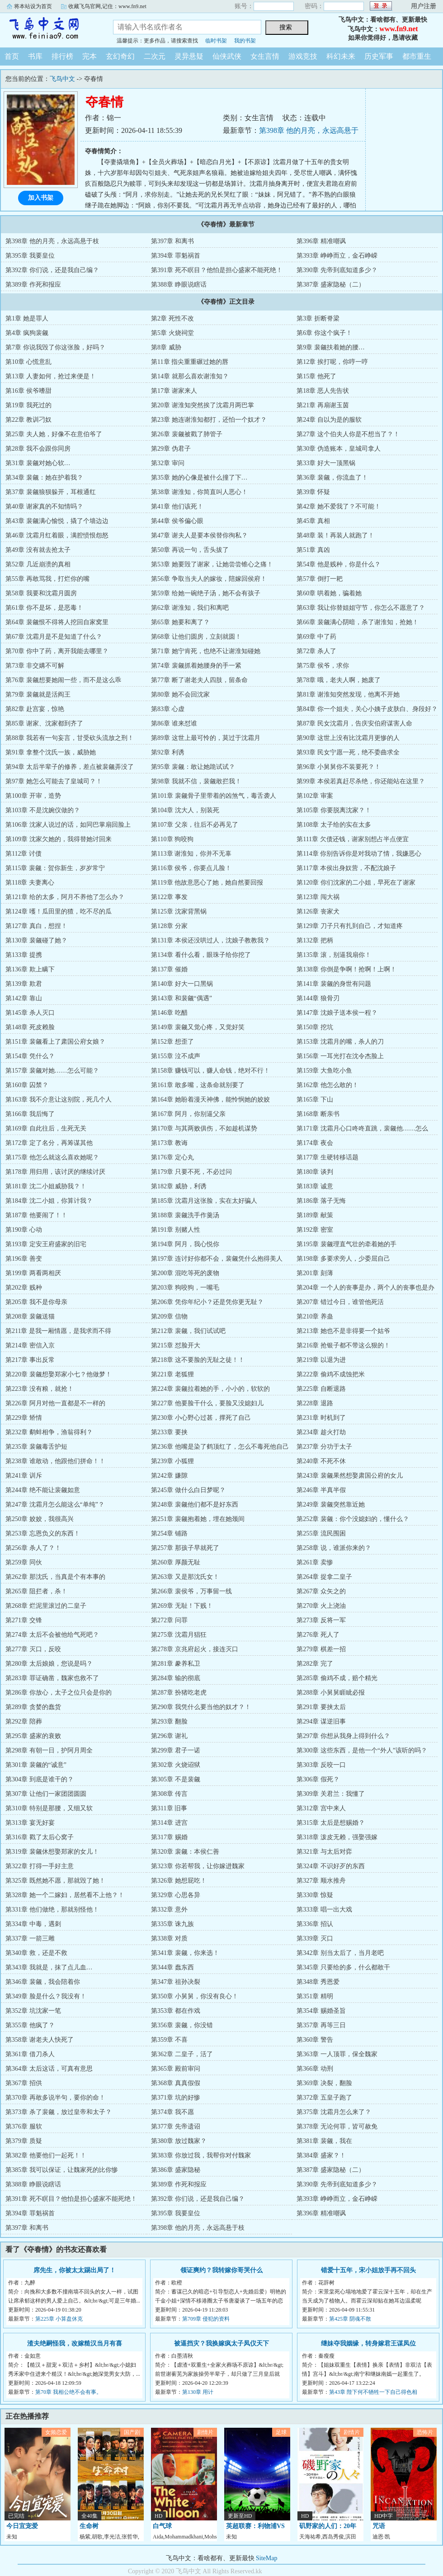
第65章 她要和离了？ (180, 622)
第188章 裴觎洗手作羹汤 (185, 1215)
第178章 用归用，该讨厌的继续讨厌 (55, 1171)
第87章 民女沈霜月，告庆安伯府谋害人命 (354, 723)
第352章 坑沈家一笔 (33, 2010)
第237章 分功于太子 (324, 1446)
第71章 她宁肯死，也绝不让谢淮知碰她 (205, 651)
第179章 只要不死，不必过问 (191, 1171)
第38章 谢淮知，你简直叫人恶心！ (199, 492)
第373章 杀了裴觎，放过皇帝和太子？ (58, 2112)
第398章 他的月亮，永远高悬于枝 (52, 241)
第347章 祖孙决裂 (175, 1981)
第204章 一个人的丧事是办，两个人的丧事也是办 (365, 1287)
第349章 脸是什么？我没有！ (45, 1996)
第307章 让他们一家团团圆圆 (45, 1793)
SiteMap (266, 2558)
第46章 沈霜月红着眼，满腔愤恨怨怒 (56, 535)
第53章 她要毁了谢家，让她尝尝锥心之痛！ (212, 564)
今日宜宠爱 (22, 2526)
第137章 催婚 (169, 969)
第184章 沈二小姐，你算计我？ (49, 1200)
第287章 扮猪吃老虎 (179, 1692)
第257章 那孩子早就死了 (185, 1548)
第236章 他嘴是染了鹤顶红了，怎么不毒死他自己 (220, 1446)
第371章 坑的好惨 (175, 2097)
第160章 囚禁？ (26, 1085)
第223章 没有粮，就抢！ (39, 1388)
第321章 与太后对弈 (324, 1851)
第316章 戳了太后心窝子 (39, 1837)
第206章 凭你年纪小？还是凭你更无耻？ (207, 1302)
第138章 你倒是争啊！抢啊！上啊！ (346, 969)
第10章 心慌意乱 (28, 361)
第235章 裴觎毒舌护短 (36, 1446)
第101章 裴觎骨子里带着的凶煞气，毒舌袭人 (213, 795)
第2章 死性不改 (172, 318)
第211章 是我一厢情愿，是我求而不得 (58, 1331)
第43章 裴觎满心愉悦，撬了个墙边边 (56, 521)
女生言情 (264, 56)
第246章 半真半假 (321, 1490)
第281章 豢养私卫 (175, 1663)
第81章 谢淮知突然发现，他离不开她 (348, 694)
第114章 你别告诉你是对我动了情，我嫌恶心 (359, 853)
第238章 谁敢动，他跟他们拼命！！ (55, 1461)
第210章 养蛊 (315, 1316)
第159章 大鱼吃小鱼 (324, 1070)
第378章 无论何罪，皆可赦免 (337, 2126)
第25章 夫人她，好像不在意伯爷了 (53, 434)
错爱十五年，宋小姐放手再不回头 (368, 2270)
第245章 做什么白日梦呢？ (188, 1490)
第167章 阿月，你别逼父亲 (188, 1114)
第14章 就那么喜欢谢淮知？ (190, 376)
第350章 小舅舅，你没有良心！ (194, 1996)
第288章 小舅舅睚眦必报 (331, 1692)
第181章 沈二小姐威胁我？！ (45, 1186)
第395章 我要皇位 (30, 255)
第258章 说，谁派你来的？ (334, 1548)
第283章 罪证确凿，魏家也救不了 (52, 1678)
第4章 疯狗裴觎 (26, 333)
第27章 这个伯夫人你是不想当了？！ (348, 434)
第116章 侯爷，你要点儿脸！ (191, 868)
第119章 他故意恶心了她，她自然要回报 (207, 882)
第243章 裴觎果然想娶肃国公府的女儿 (350, 1475)
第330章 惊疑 (315, 1895)
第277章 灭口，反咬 (33, 1649)
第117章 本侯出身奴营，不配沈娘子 (346, 868)
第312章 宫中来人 (321, 1808)
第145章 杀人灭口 (30, 1012)
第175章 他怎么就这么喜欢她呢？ (52, 1157)
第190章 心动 (23, 1229)
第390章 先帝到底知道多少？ (337, 270)
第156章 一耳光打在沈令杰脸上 (340, 1056)
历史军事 (378, 56)
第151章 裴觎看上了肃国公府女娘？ (55, 1041)
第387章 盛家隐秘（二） (331, 284)
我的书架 (245, 41)
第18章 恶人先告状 (323, 390)
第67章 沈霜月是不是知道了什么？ (53, 636)
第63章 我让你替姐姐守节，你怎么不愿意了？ (361, 607)
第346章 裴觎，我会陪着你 (42, 1981)
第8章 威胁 (166, 347)
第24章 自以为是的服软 (329, 419)
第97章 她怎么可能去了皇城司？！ (53, 781)
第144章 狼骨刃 (318, 998)
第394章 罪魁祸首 (175, 255)
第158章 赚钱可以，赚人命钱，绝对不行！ (210, 1070)
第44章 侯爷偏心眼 (177, 521)
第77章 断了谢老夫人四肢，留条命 (199, 680)
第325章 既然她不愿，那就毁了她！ (55, 1880)
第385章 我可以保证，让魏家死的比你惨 (61, 2169)
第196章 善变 (23, 1258)
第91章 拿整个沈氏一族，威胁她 (50, 752)
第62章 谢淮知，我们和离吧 (190, 607)
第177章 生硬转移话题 (327, 1157)
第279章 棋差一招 (321, 1649)
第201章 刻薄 (315, 1273)
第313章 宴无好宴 (30, 1822)
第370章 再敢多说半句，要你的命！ (55, 2097)
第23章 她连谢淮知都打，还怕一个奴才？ (209, 419)
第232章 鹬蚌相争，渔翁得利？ (49, 1432)
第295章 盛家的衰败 (33, 1736)
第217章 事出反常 (30, 1359)
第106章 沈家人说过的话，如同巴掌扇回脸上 (68, 824)
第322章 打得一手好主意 (39, 1866)
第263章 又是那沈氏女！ (185, 1576)
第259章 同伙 (23, 1562)
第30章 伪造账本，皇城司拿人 (339, 448)
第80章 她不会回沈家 (180, 694)
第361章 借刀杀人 (30, 2054)
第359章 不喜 (169, 2039)
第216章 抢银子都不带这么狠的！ (343, 1345)
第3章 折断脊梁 (318, 318)
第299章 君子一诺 (175, 1750)
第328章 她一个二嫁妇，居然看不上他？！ (64, 1895)
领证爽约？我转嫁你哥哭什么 (221, 2270)
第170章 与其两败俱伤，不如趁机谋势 (204, 1128)
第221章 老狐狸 (172, 1374)
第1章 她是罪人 (26, 318)
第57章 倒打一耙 (320, 578)
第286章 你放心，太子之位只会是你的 (58, 1692)
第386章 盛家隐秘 (175, 2169)
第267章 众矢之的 (321, 1591)
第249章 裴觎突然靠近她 (331, 1504)
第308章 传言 (169, 1793)
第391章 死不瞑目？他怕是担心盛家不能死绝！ (217, 270)
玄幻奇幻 (120, 56)
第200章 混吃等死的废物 (185, 1273)
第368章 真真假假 (175, 2083)
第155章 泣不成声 (175, 1056)
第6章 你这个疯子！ (324, 333)
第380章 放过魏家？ (179, 2141)
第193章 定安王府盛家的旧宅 (45, 1244)
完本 (89, 56)
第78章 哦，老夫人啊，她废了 (339, 680)
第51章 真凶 (313, 549)
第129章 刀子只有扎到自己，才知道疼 (350, 926)
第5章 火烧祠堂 (172, 333)
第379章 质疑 (23, 2141)
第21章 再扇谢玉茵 (323, 405)
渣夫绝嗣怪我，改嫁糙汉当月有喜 (74, 2343)
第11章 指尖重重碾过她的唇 (189, 361)
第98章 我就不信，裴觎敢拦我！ (196, 781)
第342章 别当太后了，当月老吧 (340, 1953)
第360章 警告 (315, 2039)
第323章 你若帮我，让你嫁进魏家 (198, 1866)
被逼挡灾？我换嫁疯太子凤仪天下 (221, 2343)
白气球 (162, 2526)
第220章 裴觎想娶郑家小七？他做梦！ (58, 1374)
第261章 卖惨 (315, 1562)
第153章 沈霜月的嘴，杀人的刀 (340, 1041)
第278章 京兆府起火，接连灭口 (194, 1649)
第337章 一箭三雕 (30, 1938)
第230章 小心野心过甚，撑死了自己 (201, 1417)
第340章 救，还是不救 (36, 1953)
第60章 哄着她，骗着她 (329, 593)
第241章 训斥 (23, 1475)
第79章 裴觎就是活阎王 (38, 694)
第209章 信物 (169, 1316)
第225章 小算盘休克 (59, 2319)
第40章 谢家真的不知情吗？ (44, 506)
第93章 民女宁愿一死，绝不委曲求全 (348, 752)
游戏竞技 (302, 56)
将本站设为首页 (33, 6)
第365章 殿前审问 (175, 2068)
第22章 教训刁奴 (28, 419)
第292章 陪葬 (23, 1721)
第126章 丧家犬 (318, 911)
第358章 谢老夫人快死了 (39, 2039)
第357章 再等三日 (321, 2025)
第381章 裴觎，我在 (324, 2141)
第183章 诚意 (315, 1186)
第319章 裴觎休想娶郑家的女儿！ (52, 1851)
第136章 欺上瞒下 (30, 969)
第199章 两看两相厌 (33, 1273)
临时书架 (216, 41)
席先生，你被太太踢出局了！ (74, 2270)
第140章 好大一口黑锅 (182, 983)
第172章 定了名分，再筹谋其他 (49, 1143)
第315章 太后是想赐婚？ (331, 1822)
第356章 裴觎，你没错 (182, 2025)
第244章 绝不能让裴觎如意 (42, 1490)
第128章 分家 (169, 926)
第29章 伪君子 (171, 448)
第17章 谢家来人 (174, 390)
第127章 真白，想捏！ (36, 926)
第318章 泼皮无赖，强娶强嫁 (337, 1837)
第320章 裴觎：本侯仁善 (185, 1851)
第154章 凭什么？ (30, 1056)
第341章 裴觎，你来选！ (185, 1953)
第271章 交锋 (23, 1620)
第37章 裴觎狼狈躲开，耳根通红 (50, 492)
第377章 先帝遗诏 (175, 2126)
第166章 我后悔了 (30, 1114)
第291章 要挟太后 (321, 1707)
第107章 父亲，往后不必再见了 (194, 824)
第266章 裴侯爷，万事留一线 (191, 1591)
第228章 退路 (315, 1403)
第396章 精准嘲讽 (321, 241)
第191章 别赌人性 (175, 1229)
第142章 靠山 (23, 998)
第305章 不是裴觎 (175, 1779)
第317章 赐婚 (169, 1837)
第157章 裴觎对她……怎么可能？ (52, 1070)
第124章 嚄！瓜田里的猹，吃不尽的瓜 (58, 911)
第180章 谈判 (315, 1171)
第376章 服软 (23, 2126)
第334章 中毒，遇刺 (33, 1924)
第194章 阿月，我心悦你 (185, 1244)
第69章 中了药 (316, 636)
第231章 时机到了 (321, 1417)
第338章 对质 (169, 1938)
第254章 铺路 (169, 1533)
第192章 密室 (315, 1229)
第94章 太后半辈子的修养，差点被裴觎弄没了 (69, 766)
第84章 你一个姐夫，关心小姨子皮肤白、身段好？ (367, 709)
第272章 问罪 (169, 1620)
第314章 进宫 (169, 1822)
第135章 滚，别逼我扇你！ (334, 954)
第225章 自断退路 (321, 1388)
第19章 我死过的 (28, 405)
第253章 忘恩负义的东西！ (42, 1533)
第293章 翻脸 (169, 1721)
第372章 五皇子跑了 (324, 2097)
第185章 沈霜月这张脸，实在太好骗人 (204, 1200)
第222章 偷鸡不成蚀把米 (331, 1374)
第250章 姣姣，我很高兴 (39, 1519)
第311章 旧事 (169, 1808)
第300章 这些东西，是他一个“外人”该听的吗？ (362, 1750)
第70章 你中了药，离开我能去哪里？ (56, 651)
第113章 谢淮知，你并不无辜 (191, 853)
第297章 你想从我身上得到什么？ (343, 1736)
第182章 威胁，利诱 (179, 1186)
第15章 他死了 (316, 376)
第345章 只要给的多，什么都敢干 (343, 1967)
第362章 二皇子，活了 (182, 2054)
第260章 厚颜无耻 (175, 1562)
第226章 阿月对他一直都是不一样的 (55, 1403)
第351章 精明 (315, 1996)
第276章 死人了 (318, 1634)
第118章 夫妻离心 (29, 882)
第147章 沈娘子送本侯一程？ (337, 1012)
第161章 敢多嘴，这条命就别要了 (198, 1085)
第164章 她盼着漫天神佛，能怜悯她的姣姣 (210, 1099)
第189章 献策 (315, 1215)
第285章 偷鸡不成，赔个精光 (337, 1678)
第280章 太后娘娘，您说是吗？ (49, 1663)
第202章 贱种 (23, 1287)
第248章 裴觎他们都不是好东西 (194, 1504)
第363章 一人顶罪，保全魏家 (337, 2054)
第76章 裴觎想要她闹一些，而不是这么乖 (63, 680)
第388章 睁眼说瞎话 (179, 284)
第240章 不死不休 (321, 1461)
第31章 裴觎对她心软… (38, 463)
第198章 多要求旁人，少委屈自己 (343, 1258)
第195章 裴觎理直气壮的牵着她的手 (346, 1244)
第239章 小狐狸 (172, 1461)
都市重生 (416, 56)
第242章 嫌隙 (169, 1475)
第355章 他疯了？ (30, 2025)
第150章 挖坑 (315, 1027)
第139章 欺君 (23, 983)
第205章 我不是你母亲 (36, 1302)
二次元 (154, 56)
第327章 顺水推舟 (321, 1880)
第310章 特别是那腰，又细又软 (49, 1808)
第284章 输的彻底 (175, 1678)
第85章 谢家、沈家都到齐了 (44, 723)
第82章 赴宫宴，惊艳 (34, 709)
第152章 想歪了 (172, 1041)
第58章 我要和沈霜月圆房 (41, 593)
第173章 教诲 (169, 1143)
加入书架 (40, 197)
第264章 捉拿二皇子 (324, 1576)
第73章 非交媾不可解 (34, 665)
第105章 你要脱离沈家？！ (334, 810)
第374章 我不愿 (172, 2112)
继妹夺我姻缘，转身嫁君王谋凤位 (368, 2343)
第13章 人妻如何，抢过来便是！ (50, 376)
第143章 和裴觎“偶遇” (181, 998)
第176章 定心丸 (172, 1157)
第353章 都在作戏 (175, 2010)
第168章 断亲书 (318, 1114)
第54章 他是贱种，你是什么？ (339, 564)
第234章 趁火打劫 (321, 1432)
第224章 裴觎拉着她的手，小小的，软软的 (210, 1388)
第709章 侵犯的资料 (206, 2319)
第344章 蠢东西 (172, 1967)
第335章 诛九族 (172, 1924)
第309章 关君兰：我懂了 (331, 1793)
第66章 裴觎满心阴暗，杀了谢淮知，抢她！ (358, 622)
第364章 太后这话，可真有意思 (49, 2068)
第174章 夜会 (315, 1143)
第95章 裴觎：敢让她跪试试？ (193, 766)
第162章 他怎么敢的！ (327, 1085)
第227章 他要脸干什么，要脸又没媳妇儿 (207, 1403)
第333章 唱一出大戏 (324, 1909)
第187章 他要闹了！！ (36, 1215)
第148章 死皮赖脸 (30, 1027)
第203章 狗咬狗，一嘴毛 (185, 1287)
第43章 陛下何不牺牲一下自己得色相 (373, 2392)
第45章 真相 (313, 521)
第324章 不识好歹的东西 (331, 1866)
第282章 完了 (315, 1663)
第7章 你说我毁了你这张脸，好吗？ (55, 347)
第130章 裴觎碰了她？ (36, 940)
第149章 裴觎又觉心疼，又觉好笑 (198, 1027)
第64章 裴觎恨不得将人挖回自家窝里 (56, 622)
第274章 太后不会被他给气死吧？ (52, 1634)
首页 (12, 56)
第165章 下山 (315, 1099)
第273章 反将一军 (321, 1620)
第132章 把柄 (315, 940)
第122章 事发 (169, 897)
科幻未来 (340, 56)
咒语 (378, 2526)
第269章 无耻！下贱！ (182, 1605)
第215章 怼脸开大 (175, 1345)
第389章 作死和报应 (33, 284)
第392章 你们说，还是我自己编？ (52, 270)
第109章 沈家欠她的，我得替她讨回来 (58, 839)
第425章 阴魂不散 (350, 2319)
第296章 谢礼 (169, 1736)
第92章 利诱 (167, 752)
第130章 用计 (197, 2392)
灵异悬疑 (188, 56)
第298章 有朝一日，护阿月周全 (49, 1750)
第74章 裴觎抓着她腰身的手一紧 (196, 665)
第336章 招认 (315, 1924)
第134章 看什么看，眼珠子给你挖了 (201, 954)
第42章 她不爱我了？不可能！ (339, 506)
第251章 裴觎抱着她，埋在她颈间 (198, 1519)
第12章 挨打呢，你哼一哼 (332, 361)
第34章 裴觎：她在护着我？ (44, 477)
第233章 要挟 (169, 1432)
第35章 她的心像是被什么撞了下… (199, 477)
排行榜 (62, 56)
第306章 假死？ (318, 1779)
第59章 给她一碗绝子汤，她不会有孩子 (205, 593)
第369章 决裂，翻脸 (324, 2083)
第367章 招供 (23, 2083)
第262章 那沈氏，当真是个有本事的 (55, 1576)
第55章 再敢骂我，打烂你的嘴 (47, 578)
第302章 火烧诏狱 (175, 1764)
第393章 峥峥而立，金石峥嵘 (337, 255)
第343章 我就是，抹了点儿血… (49, 1967)
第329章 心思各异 (175, 1895)
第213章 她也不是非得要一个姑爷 (343, 1331)
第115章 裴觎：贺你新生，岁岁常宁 (55, 868)
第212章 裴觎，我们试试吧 (188, 1331)
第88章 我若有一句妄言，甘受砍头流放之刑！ (69, 738)
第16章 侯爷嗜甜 (28, 390)
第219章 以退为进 (321, 1359)
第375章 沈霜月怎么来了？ (334, 2112)
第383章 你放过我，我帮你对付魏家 (201, 2155)
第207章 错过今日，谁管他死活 (340, 1302)
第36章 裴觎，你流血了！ (332, 477)
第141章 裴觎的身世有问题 (334, 983)
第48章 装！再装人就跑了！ (335, 535)
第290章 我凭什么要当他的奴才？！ (201, 1707)
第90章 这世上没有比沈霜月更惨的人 (348, 738)
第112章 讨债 (23, 853)
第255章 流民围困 (321, 1533)
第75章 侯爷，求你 (323, 665)
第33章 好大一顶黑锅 (326, 463)
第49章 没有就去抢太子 (38, 549)
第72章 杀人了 (316, 651)
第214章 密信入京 (30, 1345)
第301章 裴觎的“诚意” (35, 1764)
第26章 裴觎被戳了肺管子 (186, 434)
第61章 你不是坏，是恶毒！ (44, 607)
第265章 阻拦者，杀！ (36, 1591)
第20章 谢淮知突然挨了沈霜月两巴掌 (202, 405)
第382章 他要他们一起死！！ (45, 2155)
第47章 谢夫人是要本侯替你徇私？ (199, 535)
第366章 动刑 (315, 2068)
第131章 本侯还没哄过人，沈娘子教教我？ (210, 940)
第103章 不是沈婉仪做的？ (42, 810)
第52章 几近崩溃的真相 (38, 564)
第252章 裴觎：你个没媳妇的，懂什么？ (353, 1519)
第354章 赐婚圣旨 (321, 2010)
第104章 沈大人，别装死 (185, 810)
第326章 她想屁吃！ (179, 1880)
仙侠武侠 (226, 56)
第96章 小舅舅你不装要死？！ (339, 766)
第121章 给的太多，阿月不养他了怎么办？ (64, 897)
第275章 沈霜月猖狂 (179, 1634)
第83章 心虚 (167, 709)
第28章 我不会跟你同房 (38, 448)
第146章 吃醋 (169, 1012)
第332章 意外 (169, 1909)
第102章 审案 (315, 795)
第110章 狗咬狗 (172, 839)
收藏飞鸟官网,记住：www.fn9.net (107, 6)
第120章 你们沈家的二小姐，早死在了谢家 (356, 882)
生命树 (89, 2526)
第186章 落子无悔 (321, 1200)
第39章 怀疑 (313, 492)
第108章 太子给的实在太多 (334, 824)
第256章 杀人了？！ (33, 1548)
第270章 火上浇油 (321, 1605)
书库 (35, 56)
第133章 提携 (23, 954)
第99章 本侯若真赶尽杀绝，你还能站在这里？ (361, 781)
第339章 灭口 (315, 1938)
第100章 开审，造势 (33, 795)
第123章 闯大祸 (318, 897)
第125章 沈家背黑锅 (179, 911)
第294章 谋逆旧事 (321, 1721)
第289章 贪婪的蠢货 (33, 1707)
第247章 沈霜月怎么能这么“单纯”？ (54, 1504)
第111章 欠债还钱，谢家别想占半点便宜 (352, 839)
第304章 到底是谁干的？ (39, 1779)
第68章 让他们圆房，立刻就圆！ (196, 636)
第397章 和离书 (172, 241)
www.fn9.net (398, 29)
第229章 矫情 (23, 1417)
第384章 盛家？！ (321, 2155)
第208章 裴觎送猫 (30, 1316)
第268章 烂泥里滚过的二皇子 (45, 1605)
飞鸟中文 (49, 29)
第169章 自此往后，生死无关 (45, 1128)
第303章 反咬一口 (321, 1764)
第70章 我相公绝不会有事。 (68, 2392)
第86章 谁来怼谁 (174, 723)
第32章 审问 (167, 463)
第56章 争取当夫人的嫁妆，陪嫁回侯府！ (209, 578)
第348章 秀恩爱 (318, 1981)
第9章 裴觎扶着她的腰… (331, 347)
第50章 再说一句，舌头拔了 (190, 549)
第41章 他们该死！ (177, 506)
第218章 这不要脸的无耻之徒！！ (198, 1359)
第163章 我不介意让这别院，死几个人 (58, 1099)
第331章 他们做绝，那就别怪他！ (52, 1909)
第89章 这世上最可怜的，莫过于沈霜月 (205, 738)
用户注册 (423, 6)
